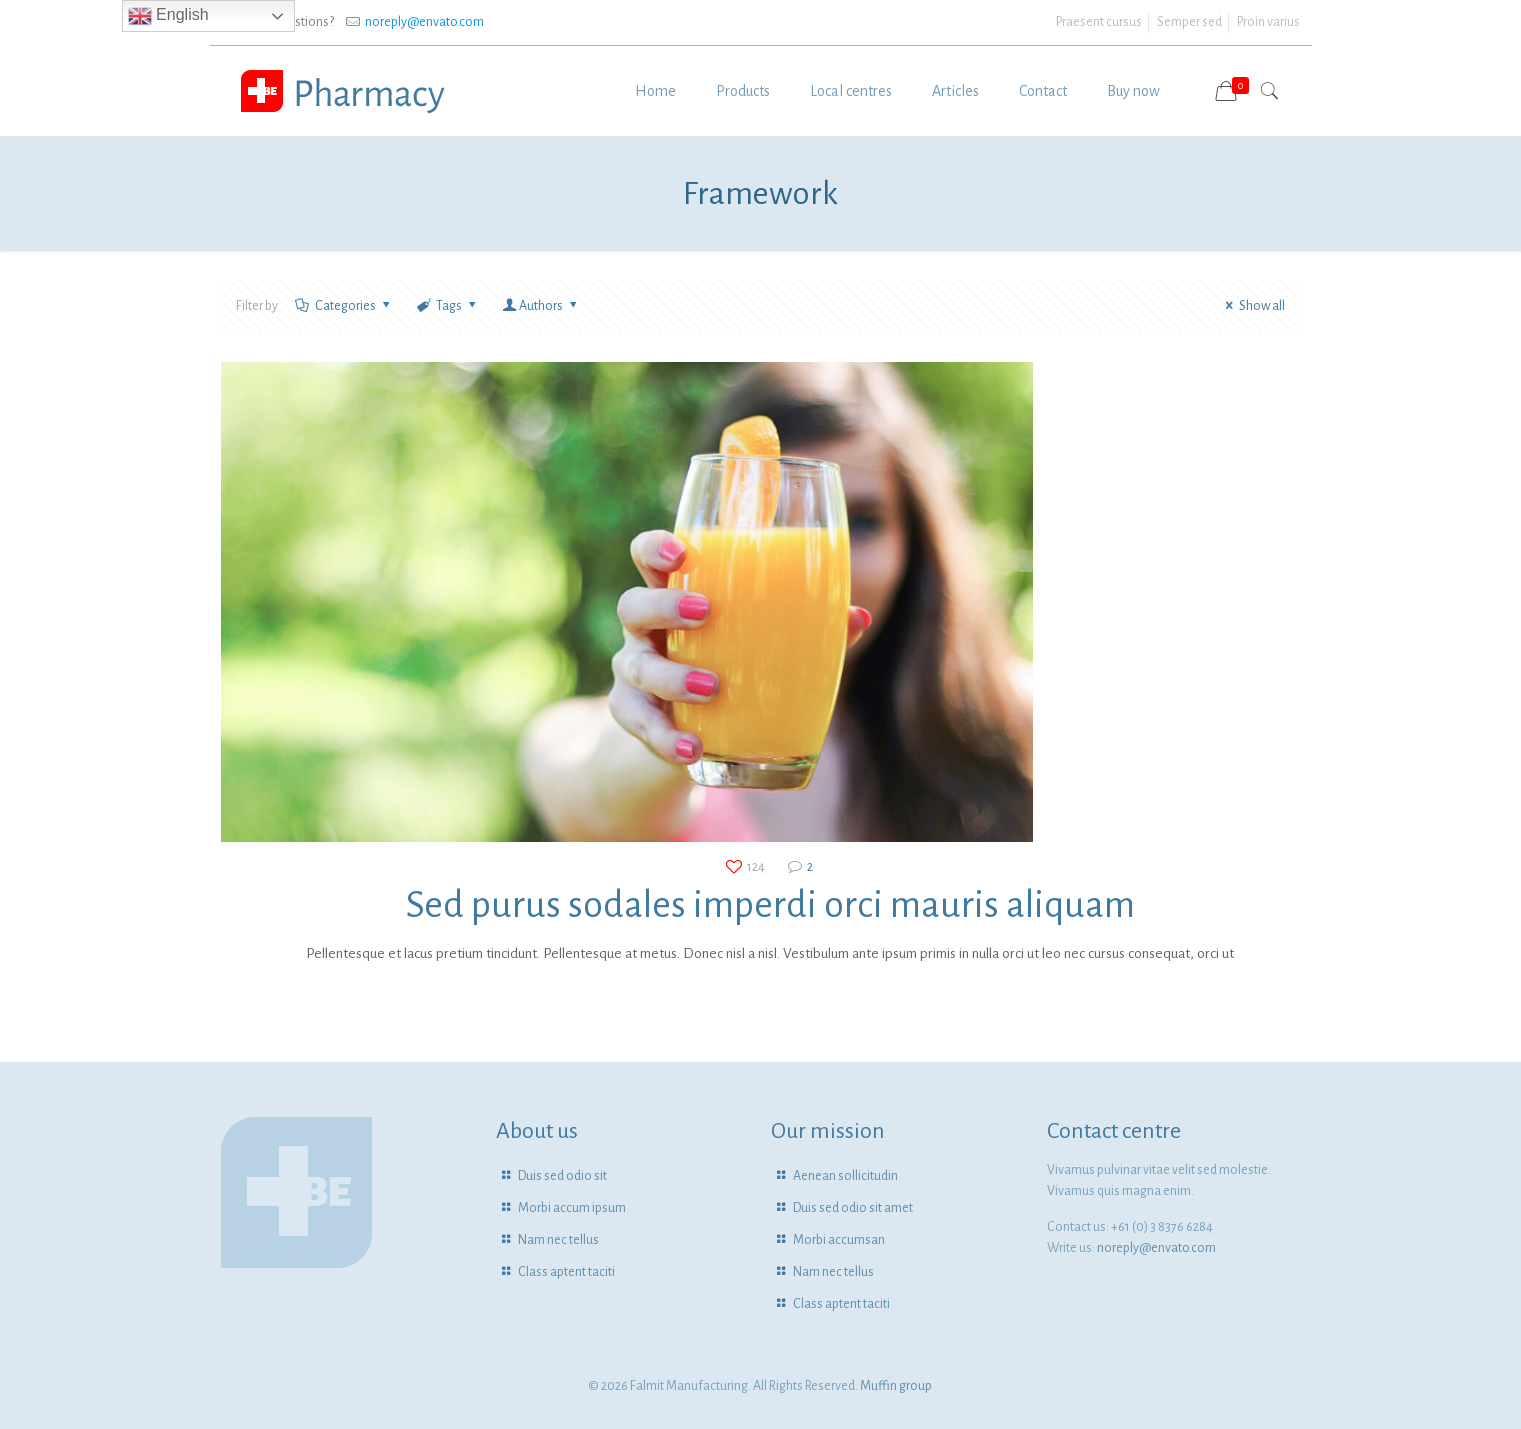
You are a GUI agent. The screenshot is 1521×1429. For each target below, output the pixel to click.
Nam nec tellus (558, 1240)
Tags (448, 306)
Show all (1253, 306)
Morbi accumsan (839, 1240)
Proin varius (1268, 22)
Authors (541, 306)
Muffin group (896, 1386)
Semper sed (1189, 22)
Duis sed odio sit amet (853, 1208)
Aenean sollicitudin (845, 1176)
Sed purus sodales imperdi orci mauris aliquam (770, 905)
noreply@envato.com (424, 22)
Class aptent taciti (566, 1272)
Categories (344, 306)
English (168, 16)
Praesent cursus (1099, 22)
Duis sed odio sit (562, 1176)
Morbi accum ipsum (572, 1208)
